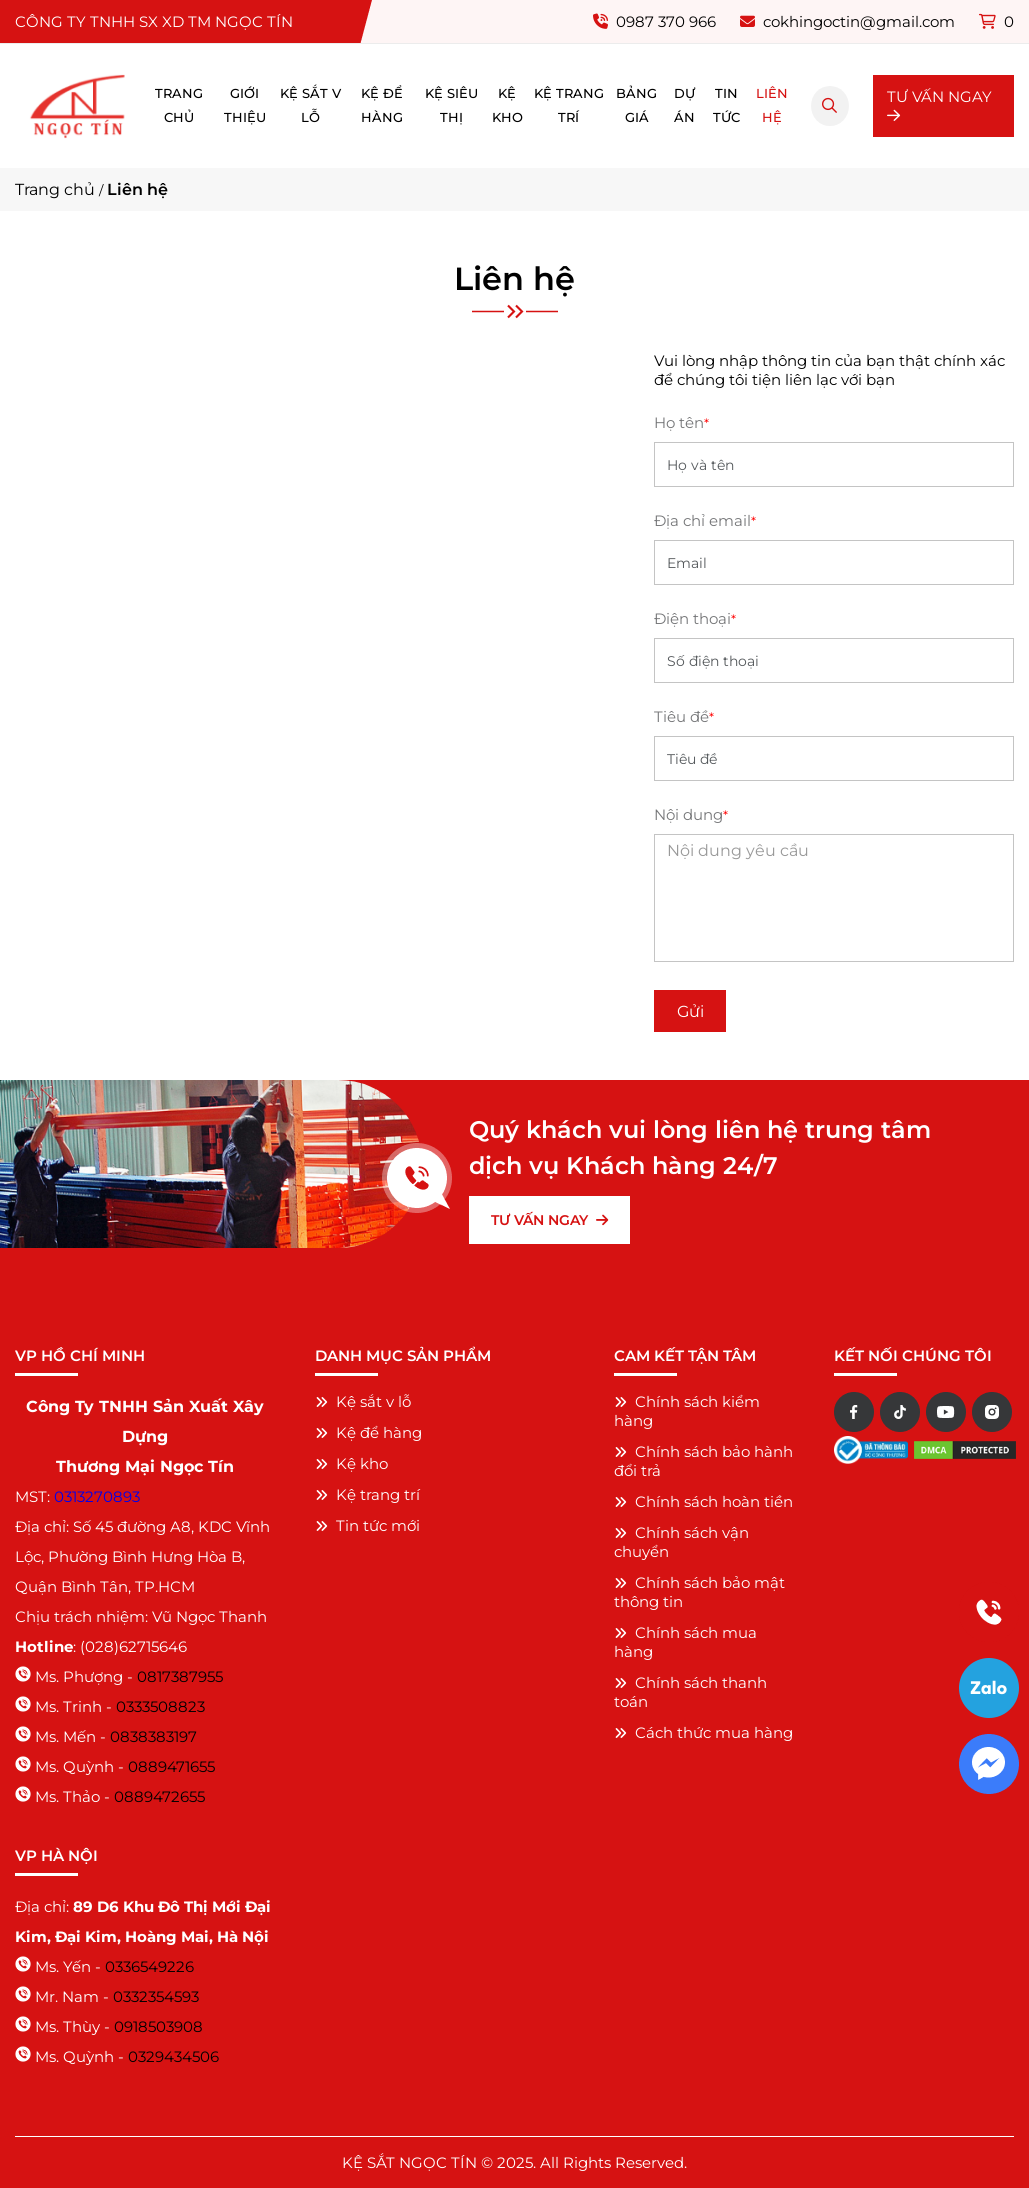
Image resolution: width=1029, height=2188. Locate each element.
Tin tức (726, 105)
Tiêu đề (684, 716)
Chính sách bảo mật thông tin (699, 1592)
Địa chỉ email (705, 520)
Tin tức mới (367, 1525)
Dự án (684, 105)
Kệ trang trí (569, 105)
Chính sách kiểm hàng (687, 1411)
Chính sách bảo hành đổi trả (703, 1461)
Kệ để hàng (382, 105)
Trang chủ (179, 105)
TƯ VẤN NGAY (939, 105)
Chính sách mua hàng (685, 1642)
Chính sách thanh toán (690, 1692)
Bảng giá (636, 105)
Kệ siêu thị (451, 105)
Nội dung (691, 814)
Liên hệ (772, 105)
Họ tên (681, 422)
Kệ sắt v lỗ (310, 105)
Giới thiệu (245, 105)
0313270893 (97, 1496)
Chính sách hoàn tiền (703, 1501)
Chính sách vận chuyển (681, 1542)
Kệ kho (507, 105)
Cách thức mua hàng (703, 1732)
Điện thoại (695, 618)
